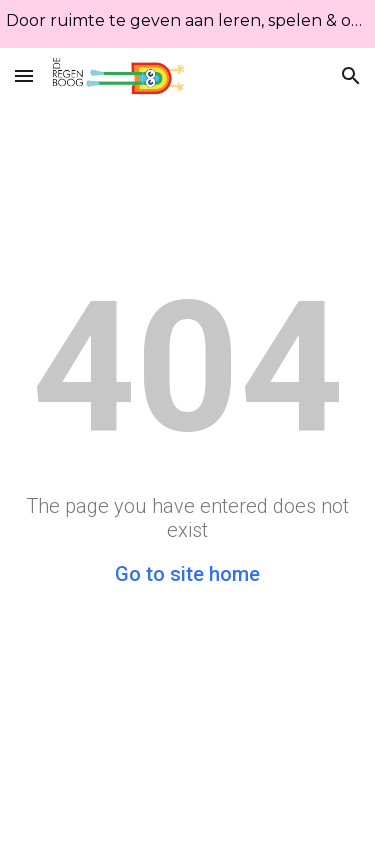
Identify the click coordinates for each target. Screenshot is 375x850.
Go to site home (187, 574)
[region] (187, 24)
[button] (24, 75)
